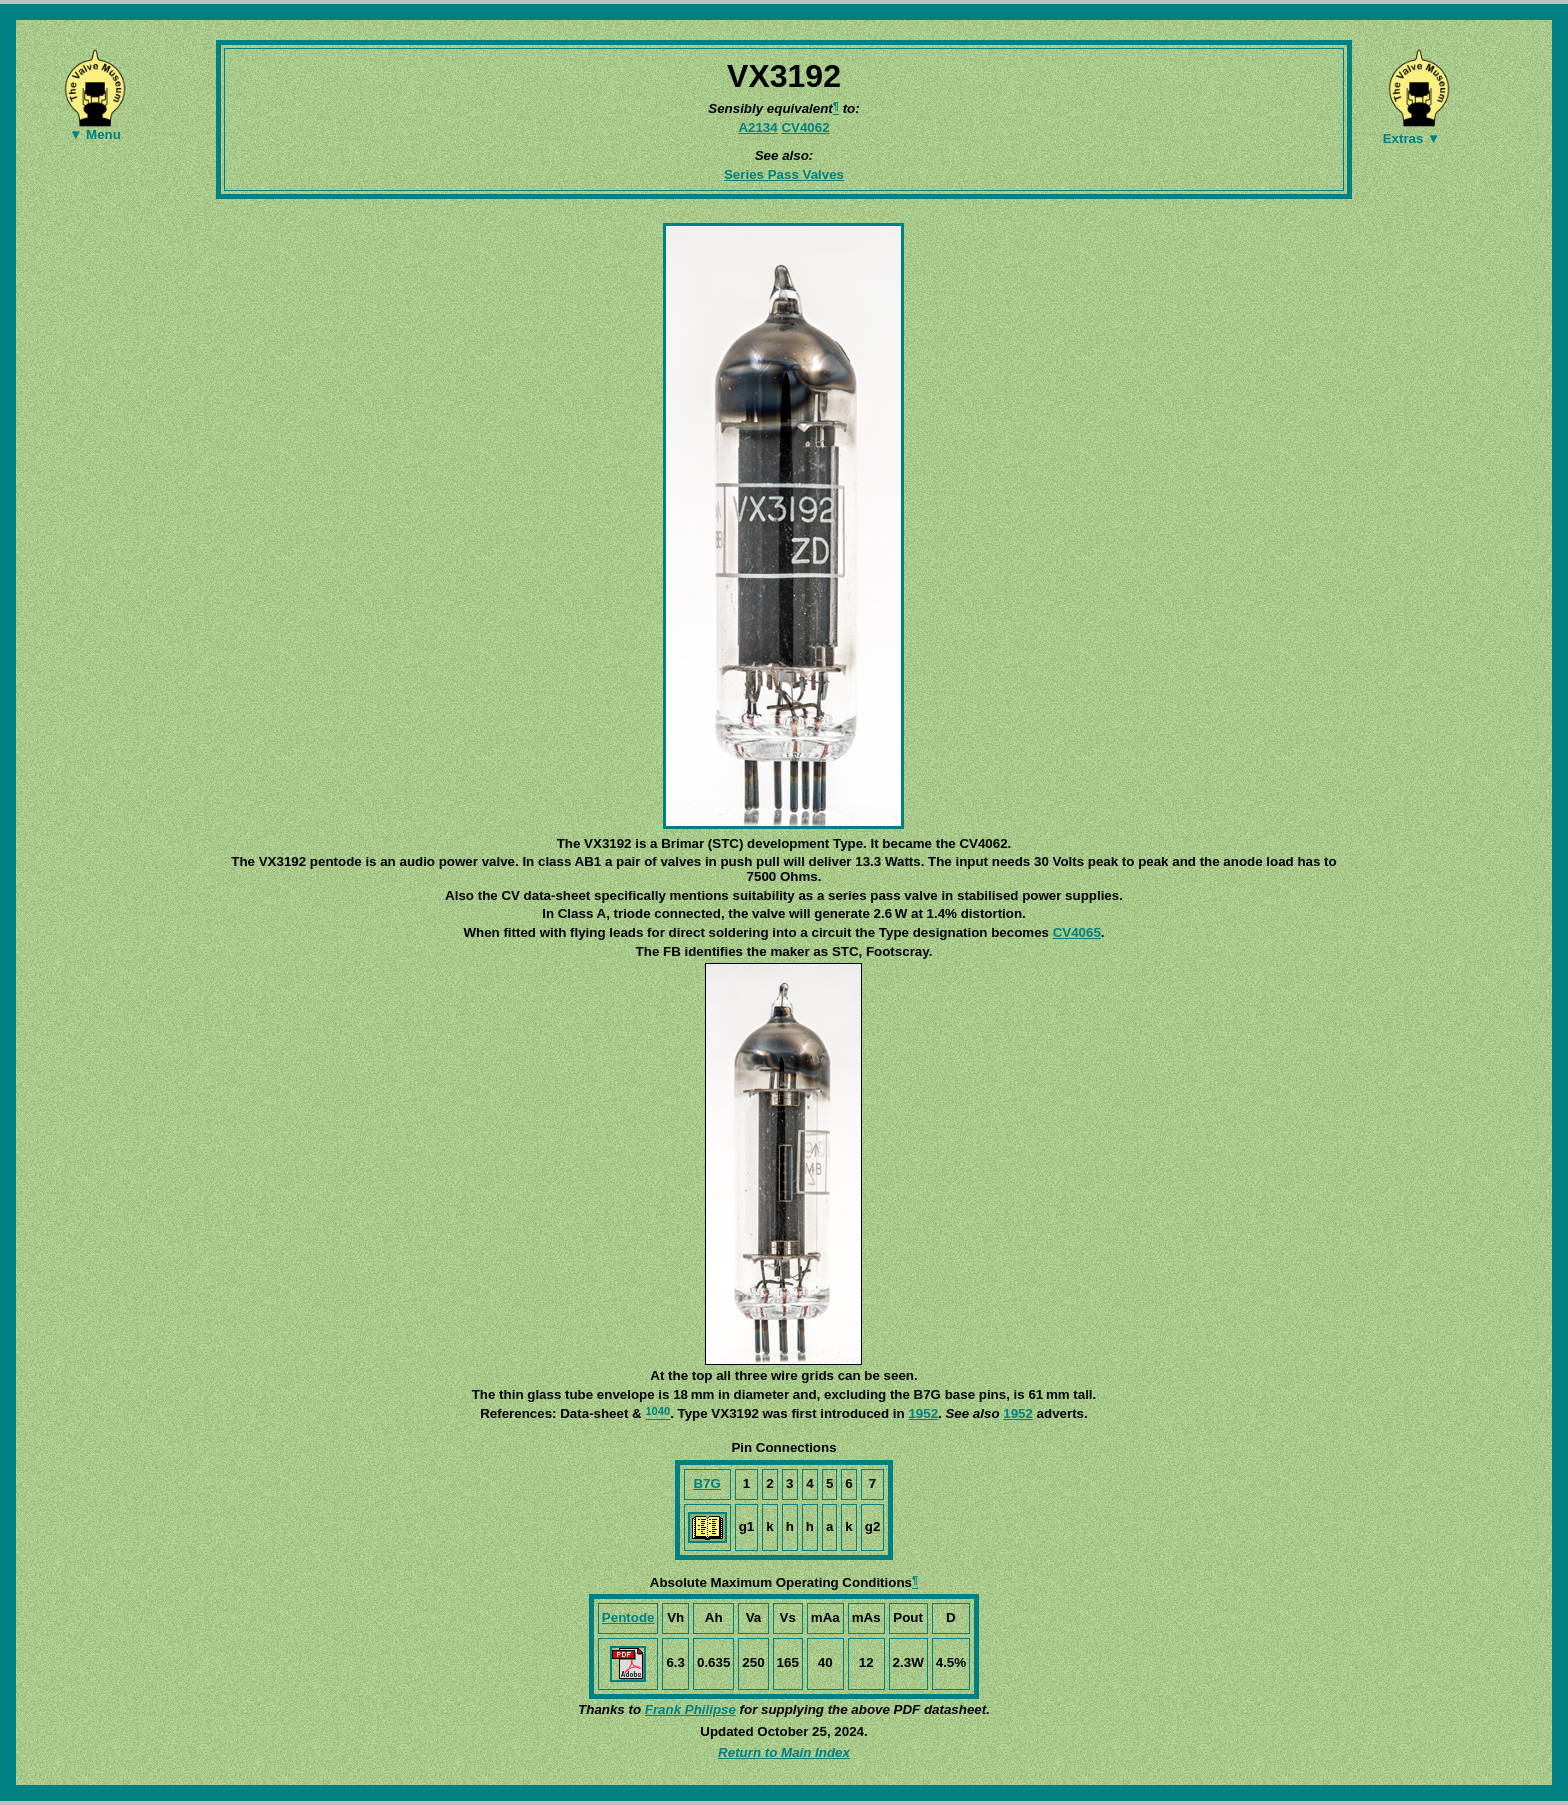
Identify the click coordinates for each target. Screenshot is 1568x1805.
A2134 (757, 127)
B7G (706, 1483)
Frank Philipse (690, 1709)
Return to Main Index (784, 1752)
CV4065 (1077, 932)
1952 (923, 1413)
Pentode (628, 1617)
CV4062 (805, 127)
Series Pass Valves (784, 174)
